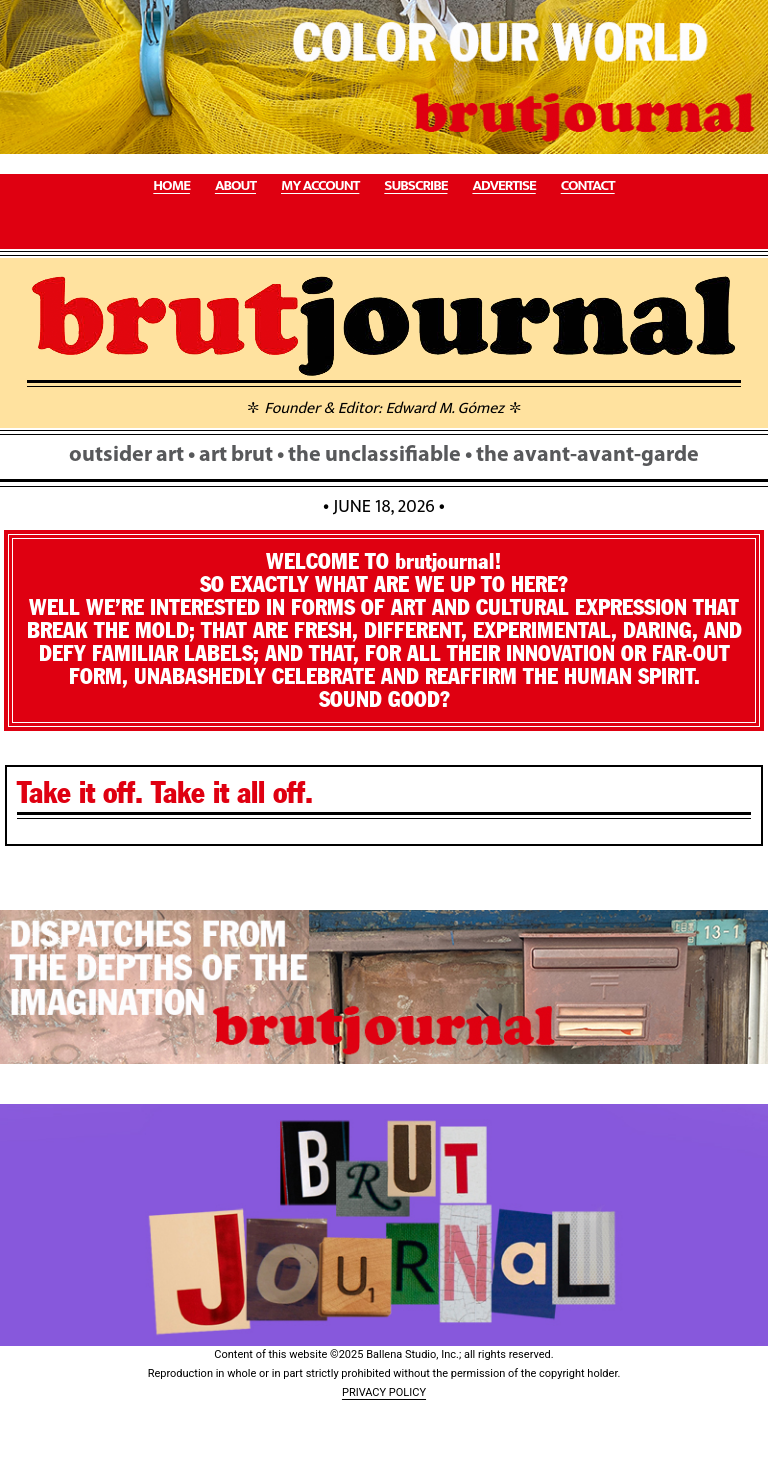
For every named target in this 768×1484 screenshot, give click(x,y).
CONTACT (588, 186)
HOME (171, 186)
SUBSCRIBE (415, 186)
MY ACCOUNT (320, 186)
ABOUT (235, 186)
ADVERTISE (503, 186)
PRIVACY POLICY (384, 1392)
